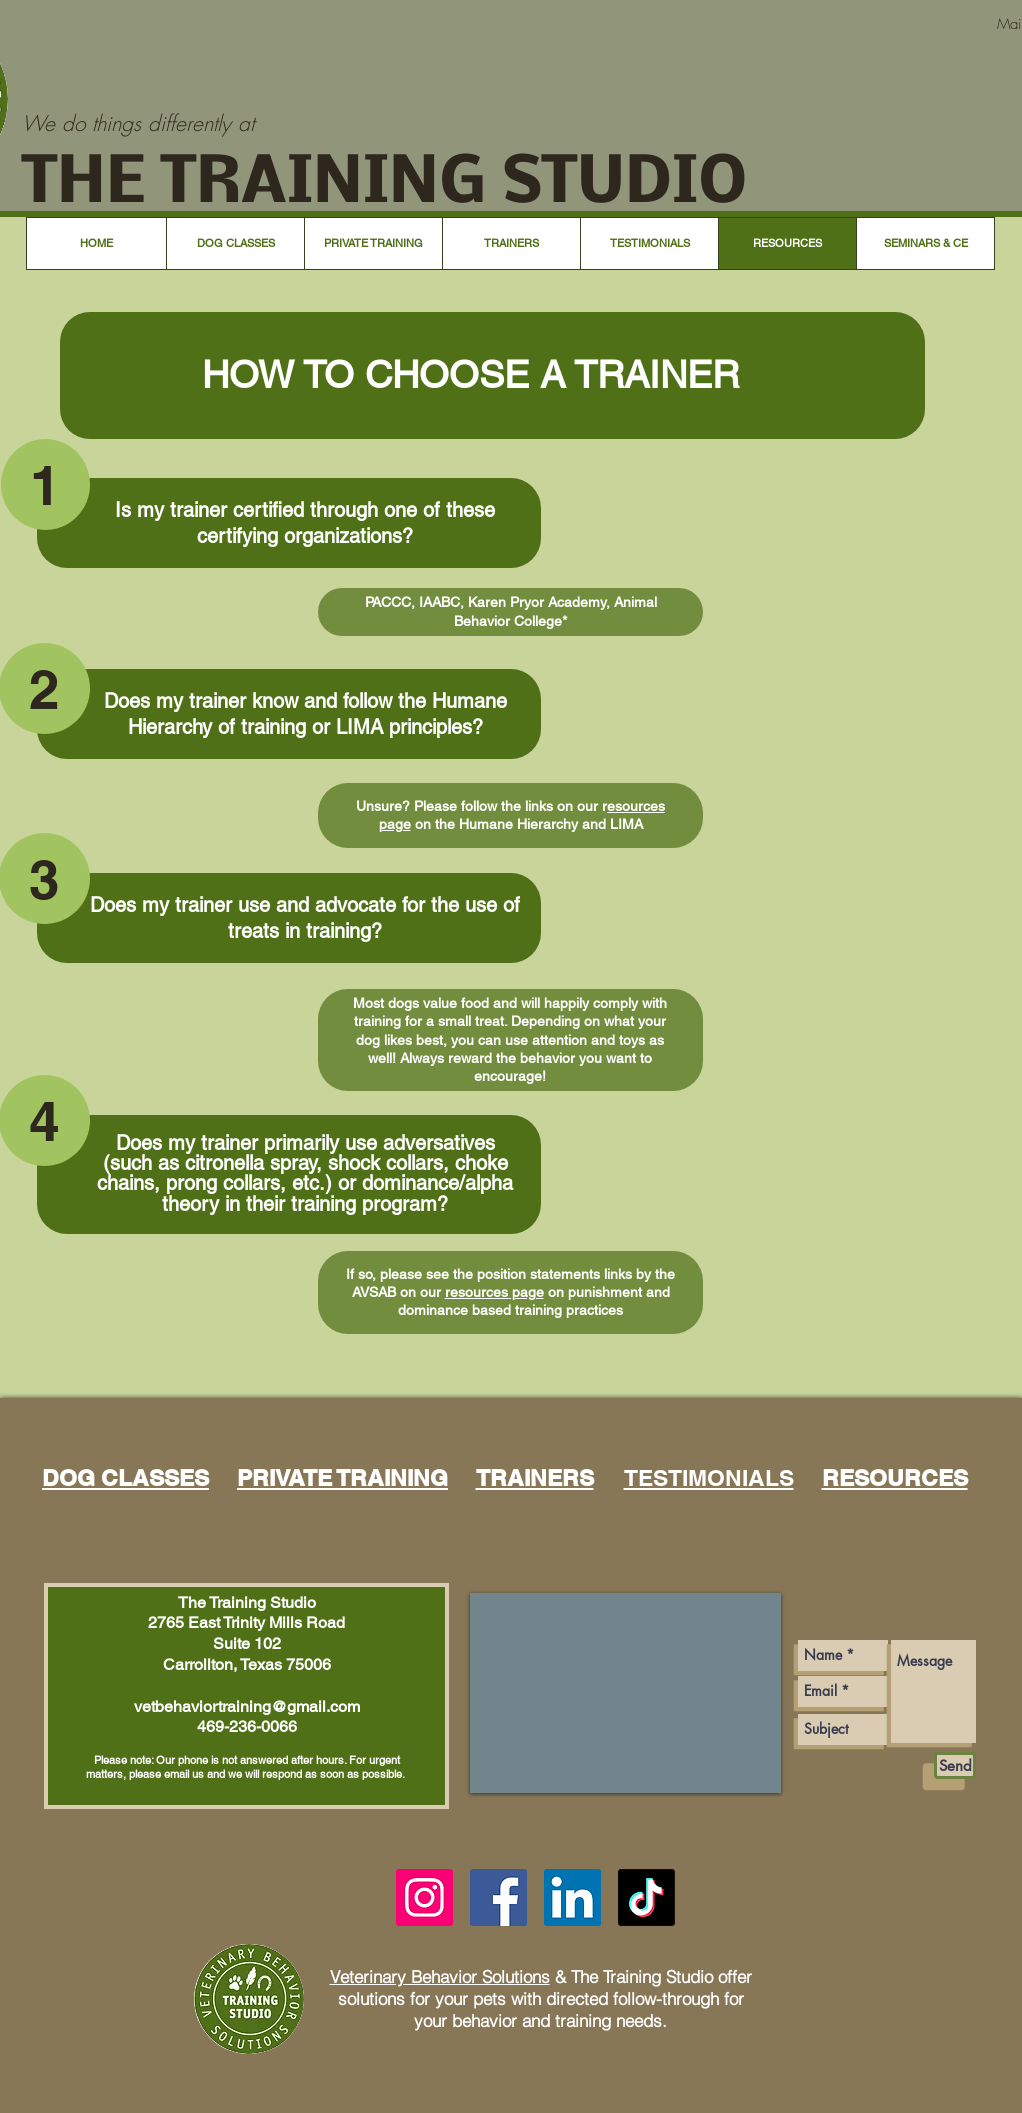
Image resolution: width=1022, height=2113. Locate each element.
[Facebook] (498, 1897)
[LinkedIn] (572, 1897)
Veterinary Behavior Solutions (440, 1976)
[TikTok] (646, 1897)
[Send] (955, 1765)
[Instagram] (424, 1897)
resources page (494, 1292)
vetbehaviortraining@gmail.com (247, 1706)
